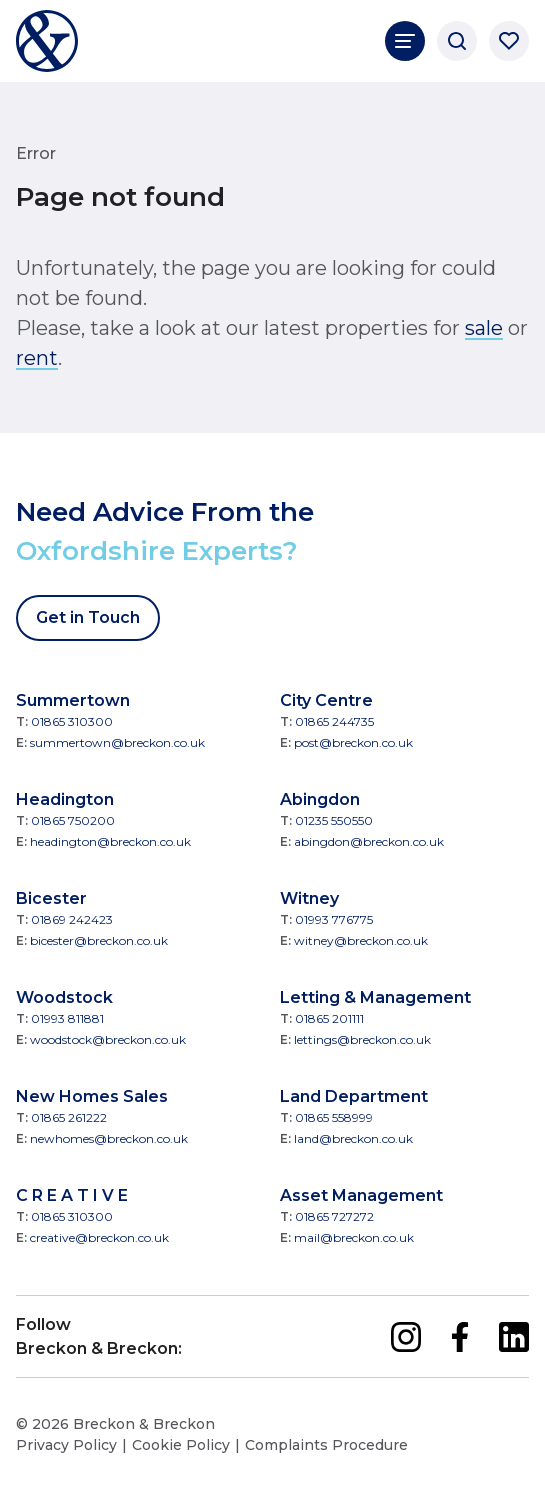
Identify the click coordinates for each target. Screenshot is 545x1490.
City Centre (326, 700)
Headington (65, 799)
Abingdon (320, 799)
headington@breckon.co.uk (110, 841)
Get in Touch (88, 617)
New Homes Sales (92, 1096)
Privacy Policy (66, 1445)
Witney (309, 898)
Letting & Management (375, 997)
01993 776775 (334, 919)
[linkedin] (514, 1337)
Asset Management (361, 1195)
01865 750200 (73, 820)
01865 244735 (334, 721)
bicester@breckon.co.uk (99, 940)
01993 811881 (67, 1018)
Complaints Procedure (326, 1445)
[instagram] (406, 1337)
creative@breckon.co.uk (99, 1237)
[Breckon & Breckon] (47, 41)
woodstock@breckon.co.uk (108, 1039)
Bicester (51, 898)
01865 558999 (334, 1117)
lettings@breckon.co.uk (362, 1039)
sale (484, 328)
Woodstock (64, 997)
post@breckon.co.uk (353, 742)
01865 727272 (334, 1216)
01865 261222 (69, 1117)
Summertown (73, 700)
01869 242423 (72, 919)
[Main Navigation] (405, 41)
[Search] (457, 41)
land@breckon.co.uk (353, 1138)
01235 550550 (334, 820)
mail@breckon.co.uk (354, 1237)
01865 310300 (72, 721)
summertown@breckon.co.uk (117, 742)
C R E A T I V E (72, 1195)
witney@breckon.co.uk (361, 940)
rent (37, 358)
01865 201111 (329, 1018)
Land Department (354, 1096)
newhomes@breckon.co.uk (109, 1138)
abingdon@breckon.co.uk (369, 841)
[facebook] (460, 1337)
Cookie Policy (181, 1445)
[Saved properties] (509, 41)
